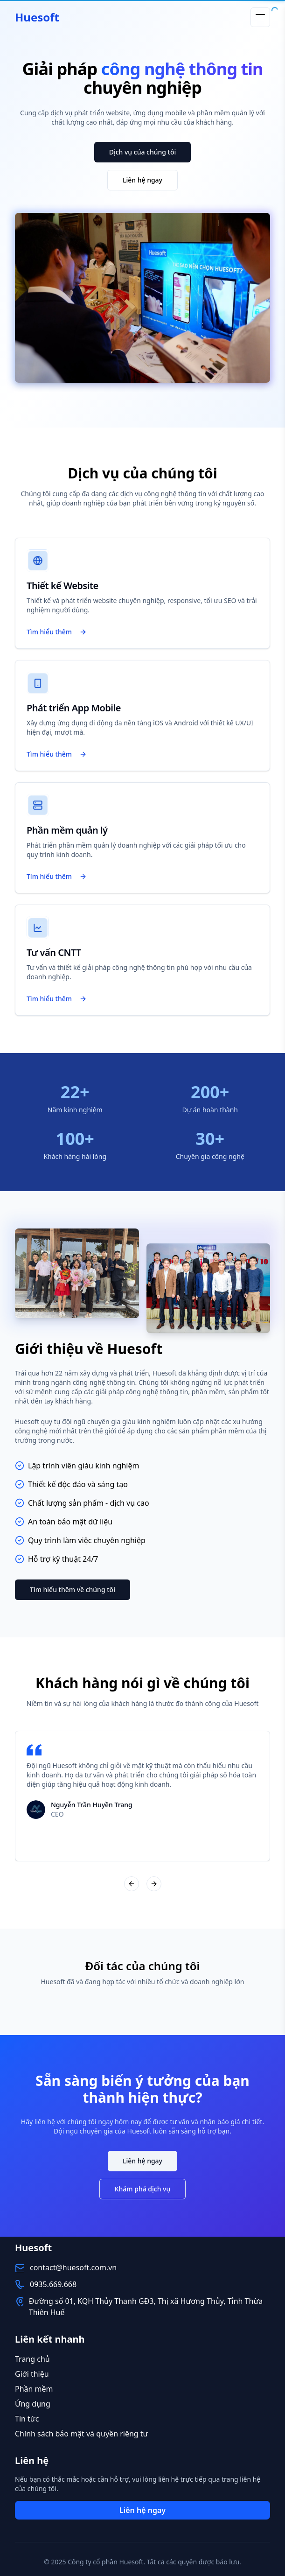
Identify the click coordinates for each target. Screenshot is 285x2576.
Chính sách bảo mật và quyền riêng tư (81, 2434)
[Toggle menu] (260, 17)
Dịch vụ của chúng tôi (142, 151)
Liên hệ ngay (142, 179)
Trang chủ (32, 2359)
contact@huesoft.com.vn (73, 2267)
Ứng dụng (32, 2404)
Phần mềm (34, 2389)
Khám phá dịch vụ (143, 2188)
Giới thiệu (32, 2374)
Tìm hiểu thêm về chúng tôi (72, 1589)
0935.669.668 (53, 2284)
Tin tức (27, 2419)
